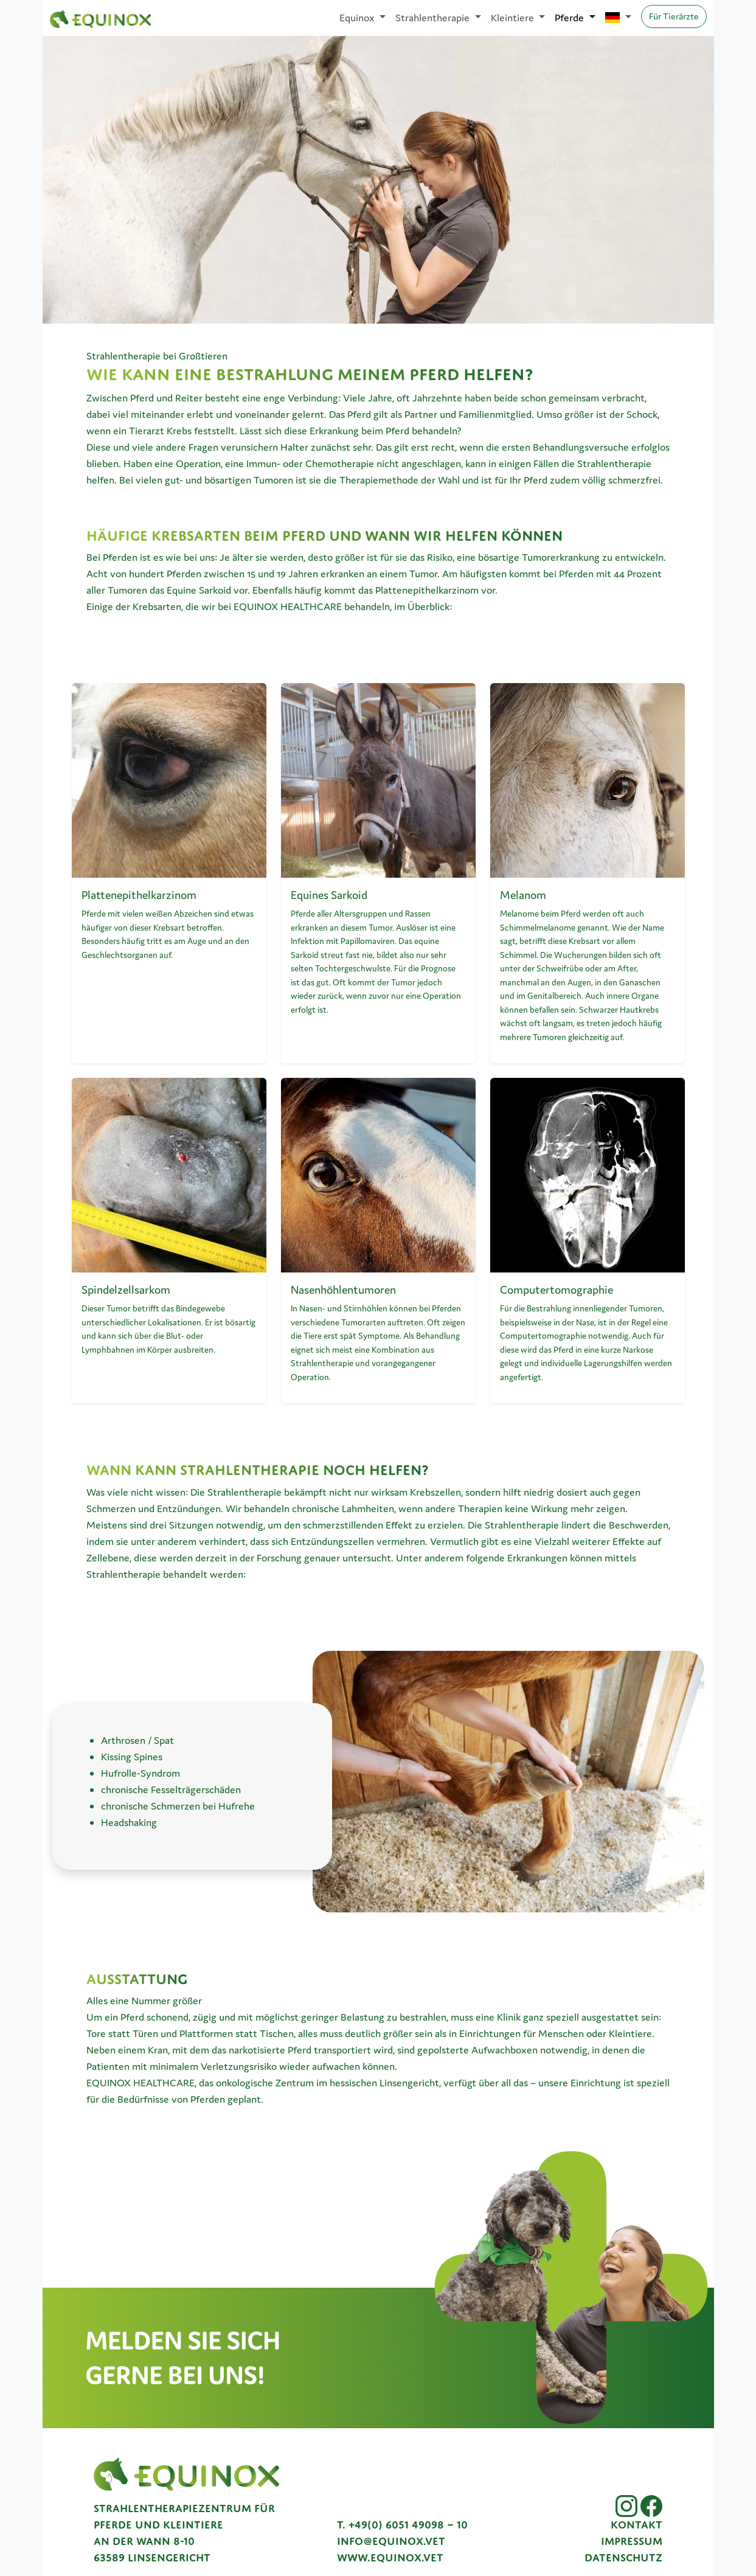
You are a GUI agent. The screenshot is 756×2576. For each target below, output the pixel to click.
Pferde (570, 17)
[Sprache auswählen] (618, 18)
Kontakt (636, 2525)
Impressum (631, 2541)
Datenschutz (623, 2557)
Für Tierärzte (674, 16)
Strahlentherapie (433, 17)
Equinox (358, 17)
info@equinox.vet (391, 2541)
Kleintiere (513, 17)
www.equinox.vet (390, 2557)
